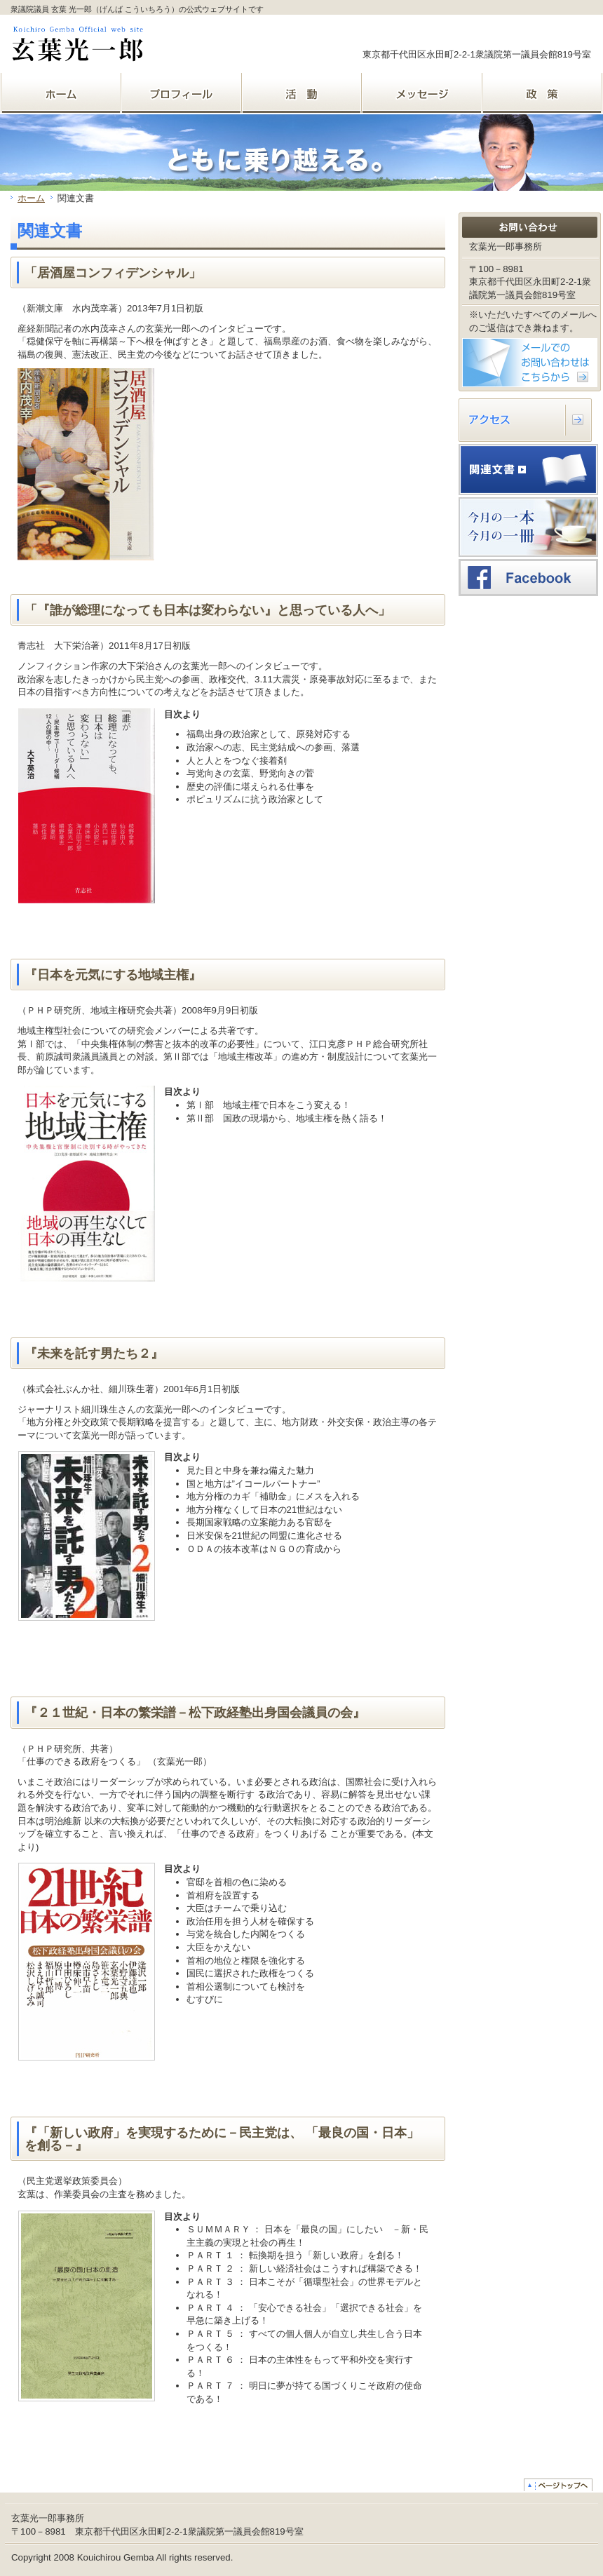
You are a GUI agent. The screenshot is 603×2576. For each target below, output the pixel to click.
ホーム (31, 198)
